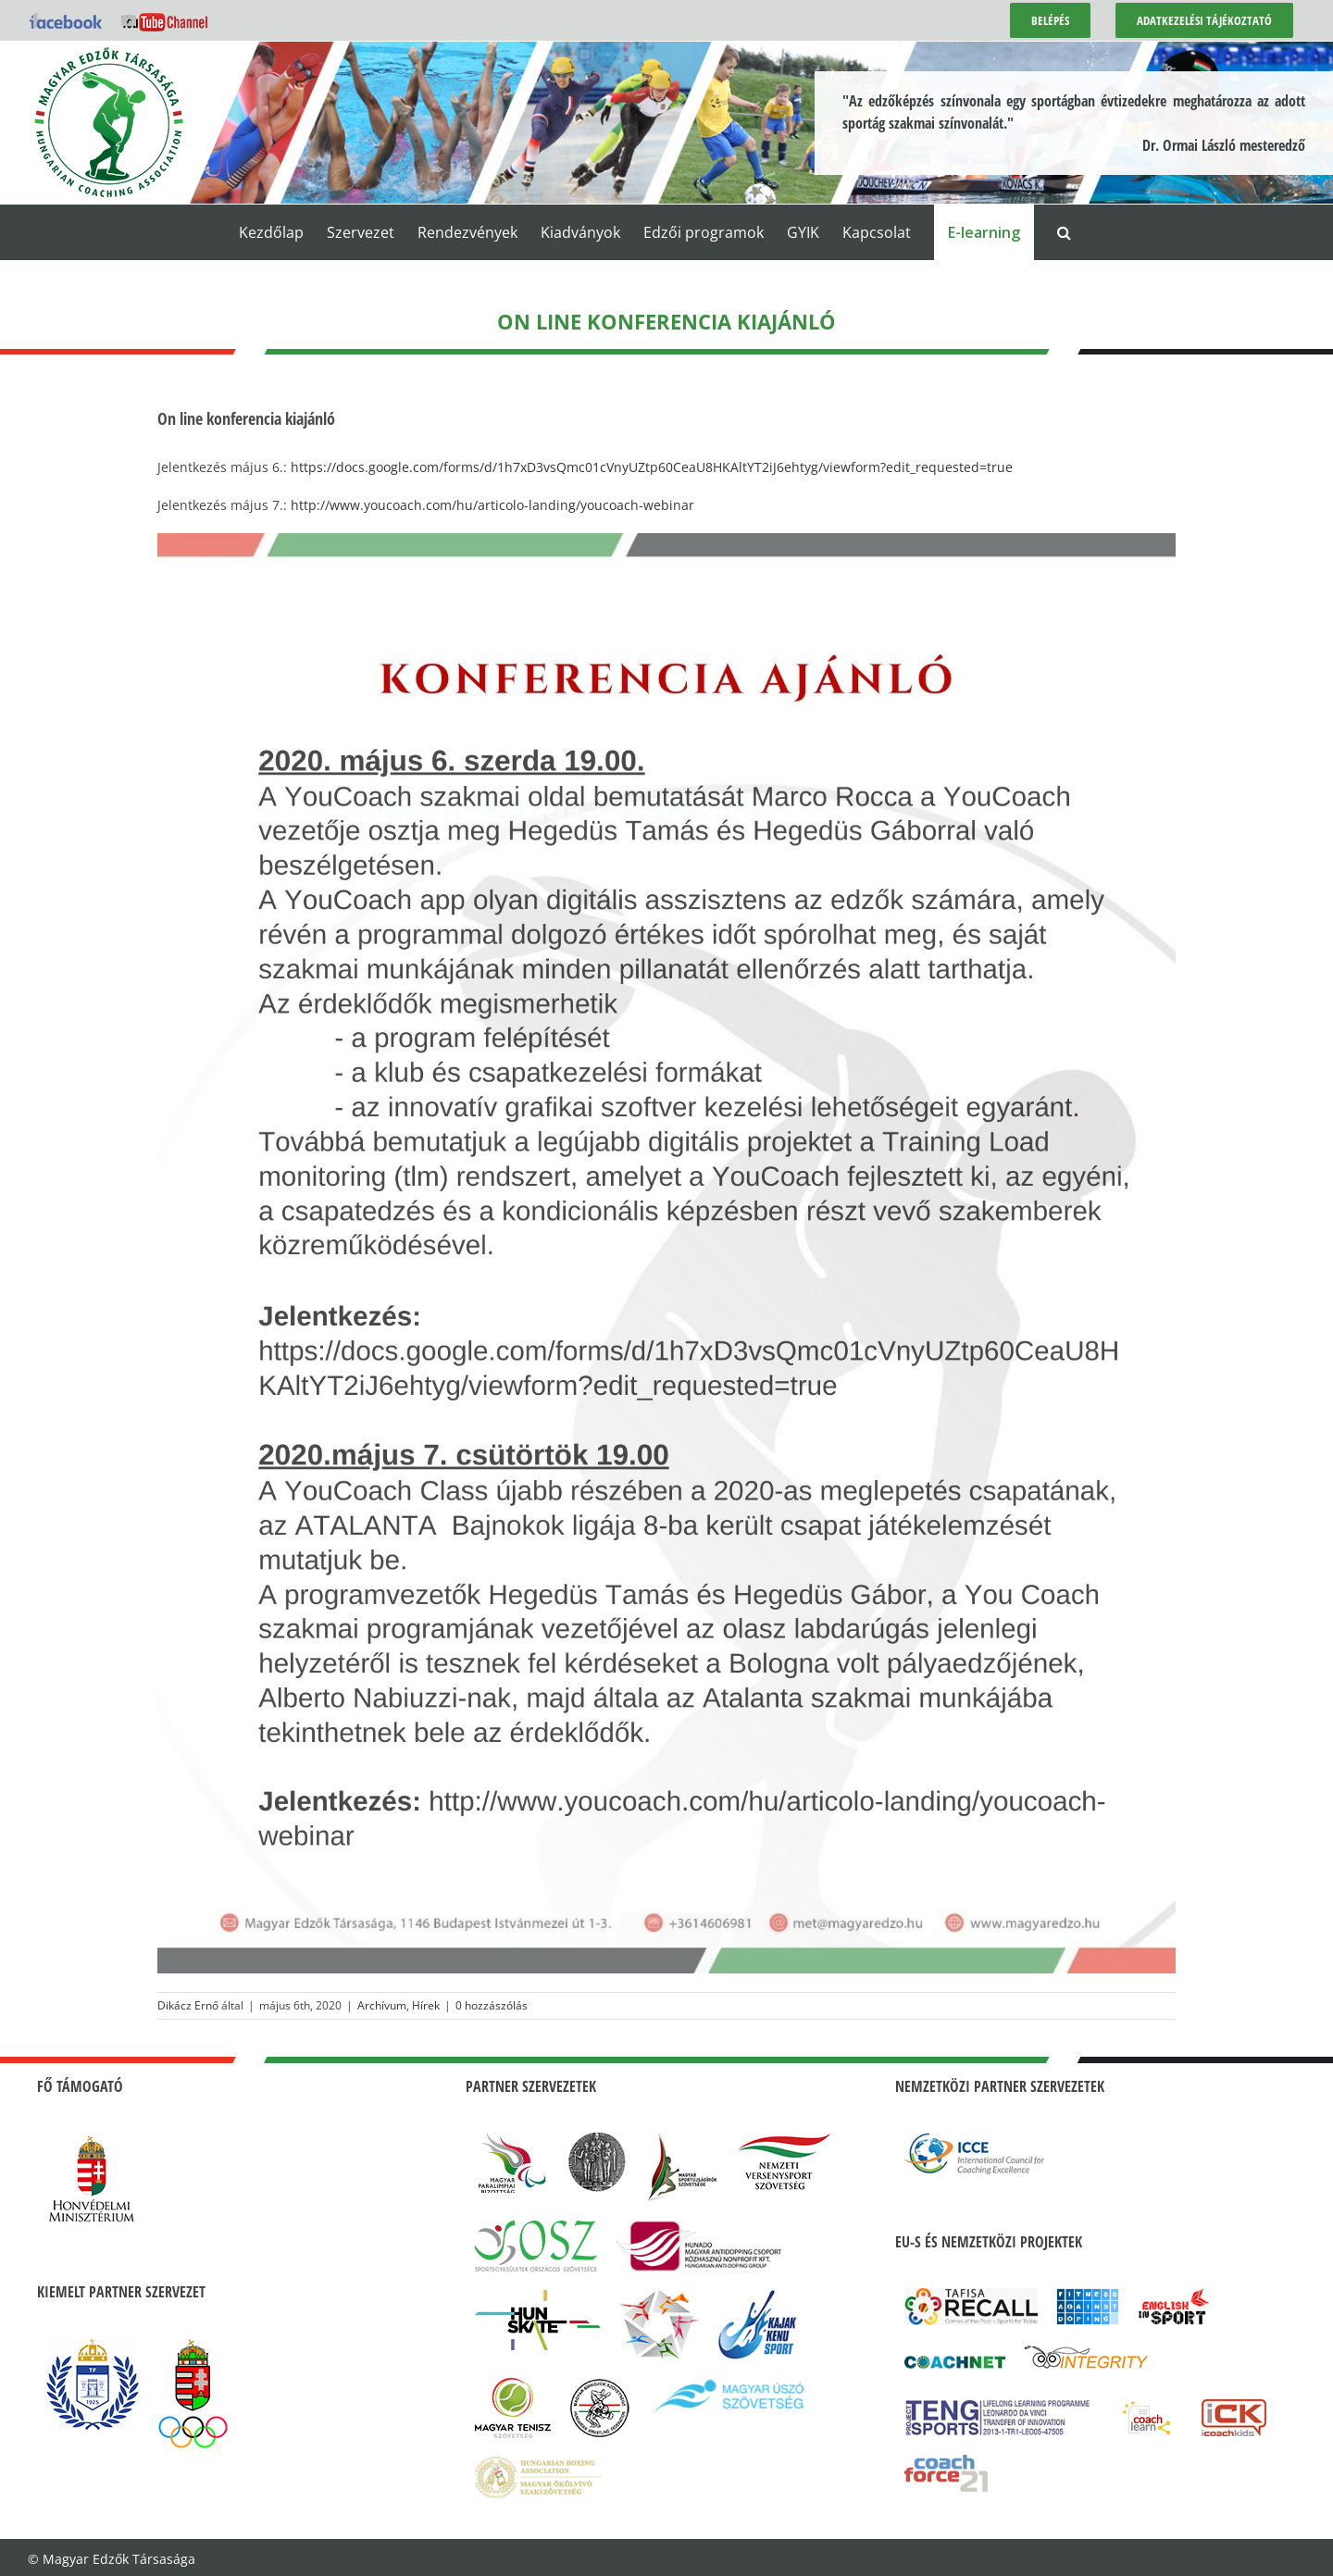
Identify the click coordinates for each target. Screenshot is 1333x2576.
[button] (1064, 232)
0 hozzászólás (491, 2005)
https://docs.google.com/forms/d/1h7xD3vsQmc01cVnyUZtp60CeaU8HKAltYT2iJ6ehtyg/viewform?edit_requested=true (652, 467)
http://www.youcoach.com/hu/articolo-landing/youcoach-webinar (492, 505)
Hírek (426, 2005)
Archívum (381, 2005)
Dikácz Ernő (187, 2005)
